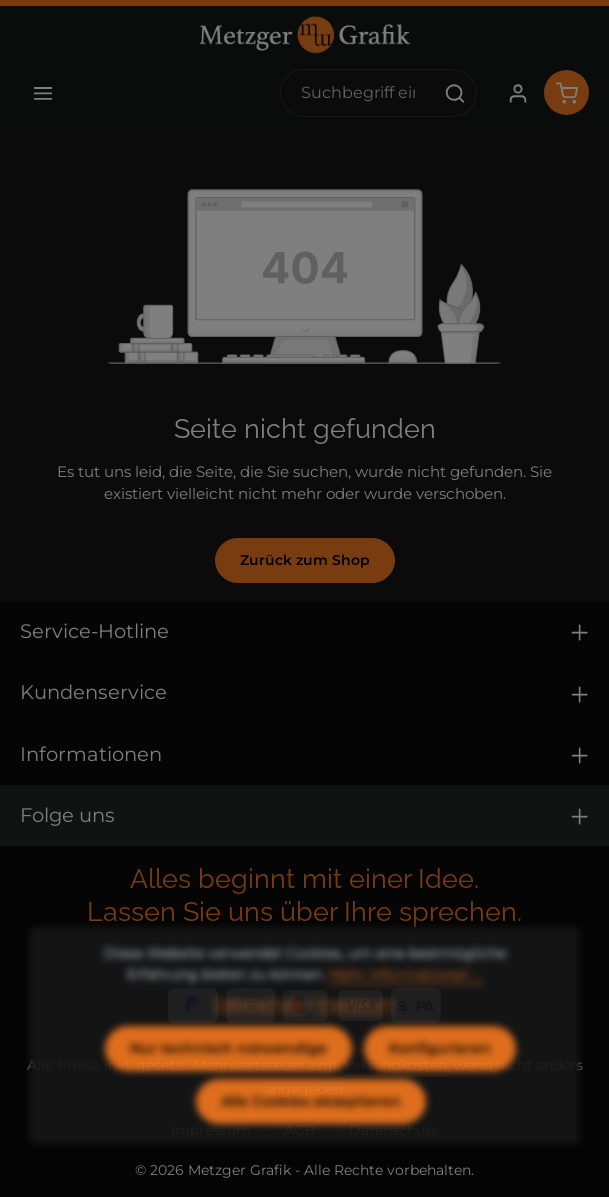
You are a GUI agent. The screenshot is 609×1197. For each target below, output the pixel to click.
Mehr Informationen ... (406, 1007)
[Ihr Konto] (517, 92)
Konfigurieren (440, 1081)
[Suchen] (455, 93)
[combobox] (357, 93)
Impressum (355, 1036)
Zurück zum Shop (305, 560)
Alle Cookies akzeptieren (311, 1134)
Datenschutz (258, 1036)
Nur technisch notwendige (228, 1081)
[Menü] (42, 92)
